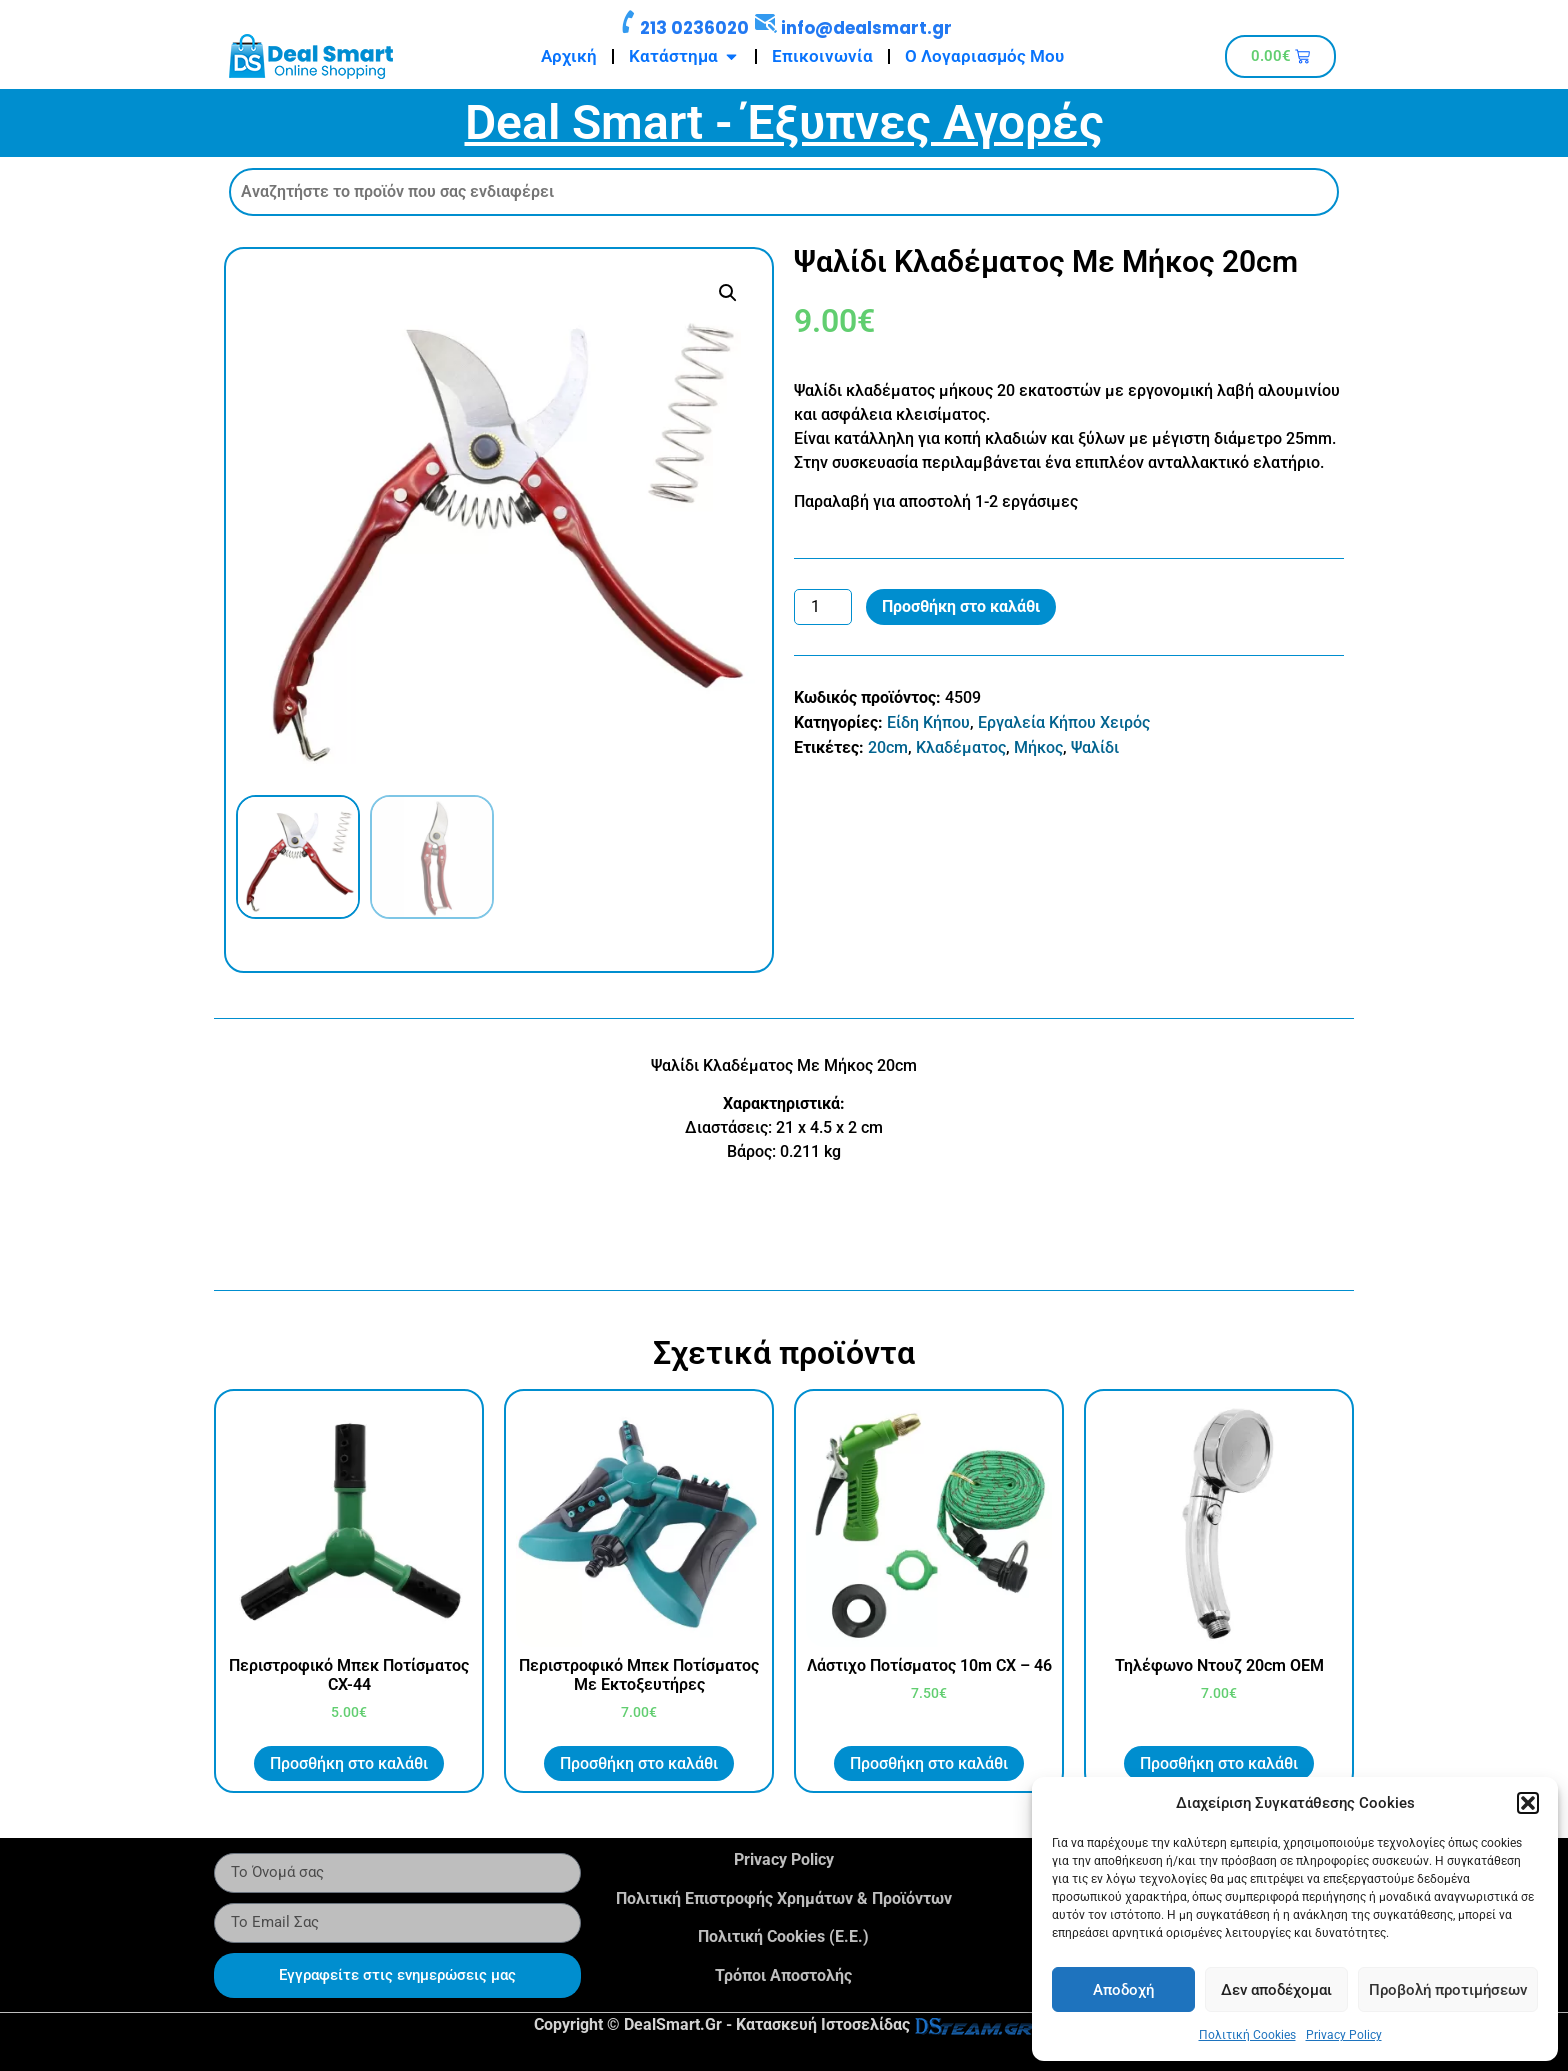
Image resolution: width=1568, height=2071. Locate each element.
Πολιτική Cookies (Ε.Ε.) (783, 1936)
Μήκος (1038, 747)
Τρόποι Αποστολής (783, 1975)
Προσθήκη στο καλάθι (961, 606)
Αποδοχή (1123, 1990)
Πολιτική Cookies (1247, 2035)
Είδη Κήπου (928, 722)
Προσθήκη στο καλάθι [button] (349, 1763)
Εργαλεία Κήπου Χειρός (1064, 722)
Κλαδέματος (961, 747)
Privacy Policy (1344, 2035)
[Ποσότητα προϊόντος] (823, 607)
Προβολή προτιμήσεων (1448, 1990)
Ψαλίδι (1095, 747)
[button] (1528, 1803)
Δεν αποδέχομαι (1276, 1990)
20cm (888, 747)
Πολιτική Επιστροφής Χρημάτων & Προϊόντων (784, 1898)
